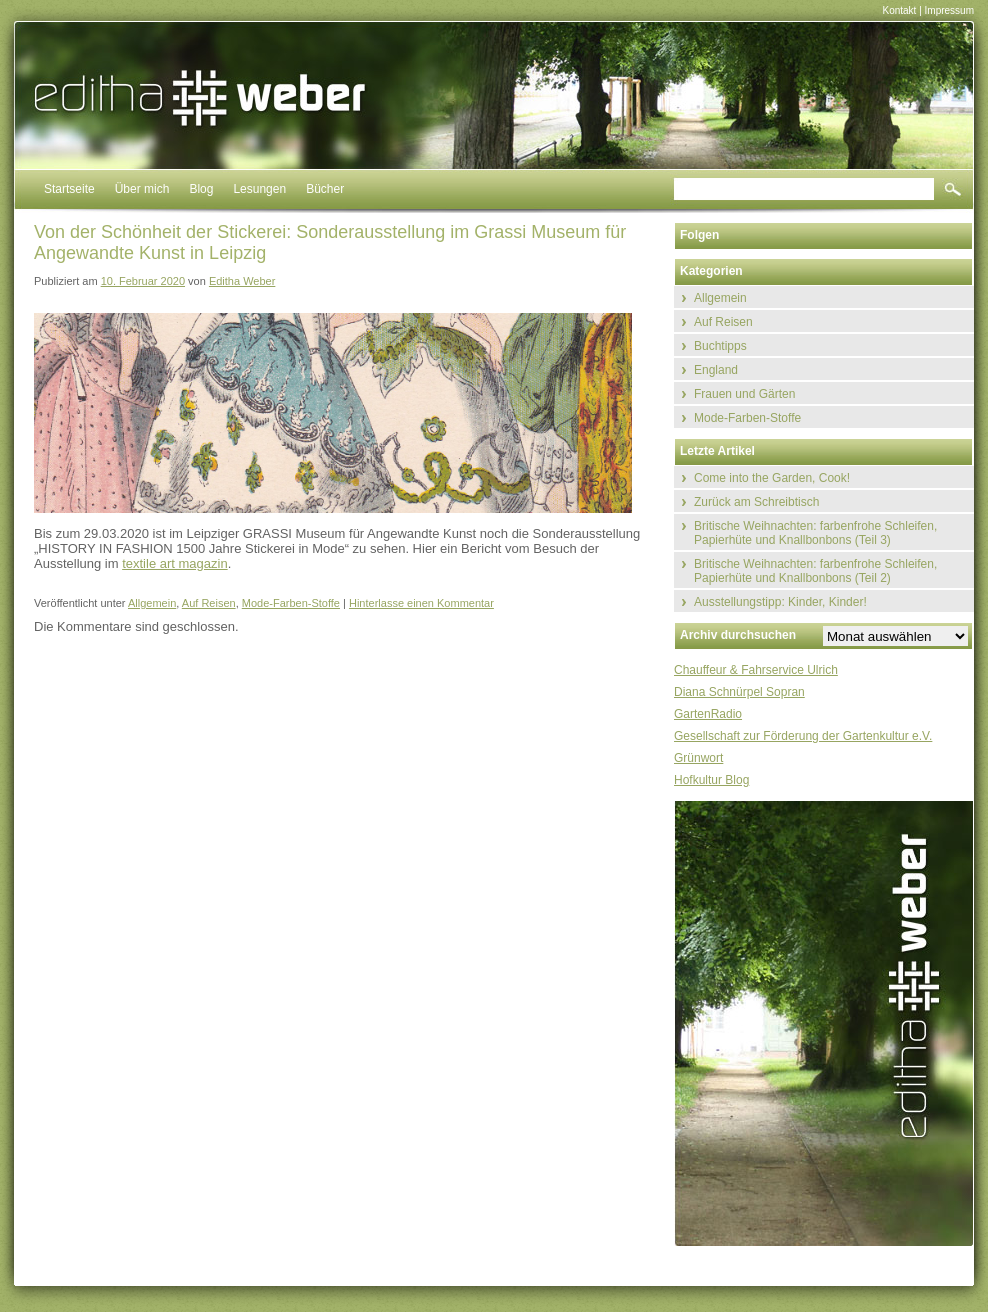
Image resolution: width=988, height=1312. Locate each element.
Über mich (142, 189)
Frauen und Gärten (744, 394)
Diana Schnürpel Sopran (739, 692)
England (716, 370)
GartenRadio (708, 714)
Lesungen (259, 189)
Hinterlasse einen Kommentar (421, 603)
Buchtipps (720, 346)
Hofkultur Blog (711, 780)
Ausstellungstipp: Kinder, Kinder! (780, 602)
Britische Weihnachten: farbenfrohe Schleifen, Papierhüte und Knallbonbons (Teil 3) (815, 533)
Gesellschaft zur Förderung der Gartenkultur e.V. (803, 736)
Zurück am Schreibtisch (756, 502)
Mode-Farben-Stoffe (291, 603)
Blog (201, 189)
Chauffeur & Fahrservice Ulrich (756, 670)
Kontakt (899, 10)
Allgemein (152, 603)
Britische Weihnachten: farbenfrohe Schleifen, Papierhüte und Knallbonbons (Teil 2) (815, 571)
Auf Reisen (209, 603)
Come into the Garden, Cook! (772, 478)
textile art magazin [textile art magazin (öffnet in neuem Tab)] (175, 563)
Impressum (949, 10)
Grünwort (698, 758)
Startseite (69, 189)
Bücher (325, 189)
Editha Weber (242, 281)
